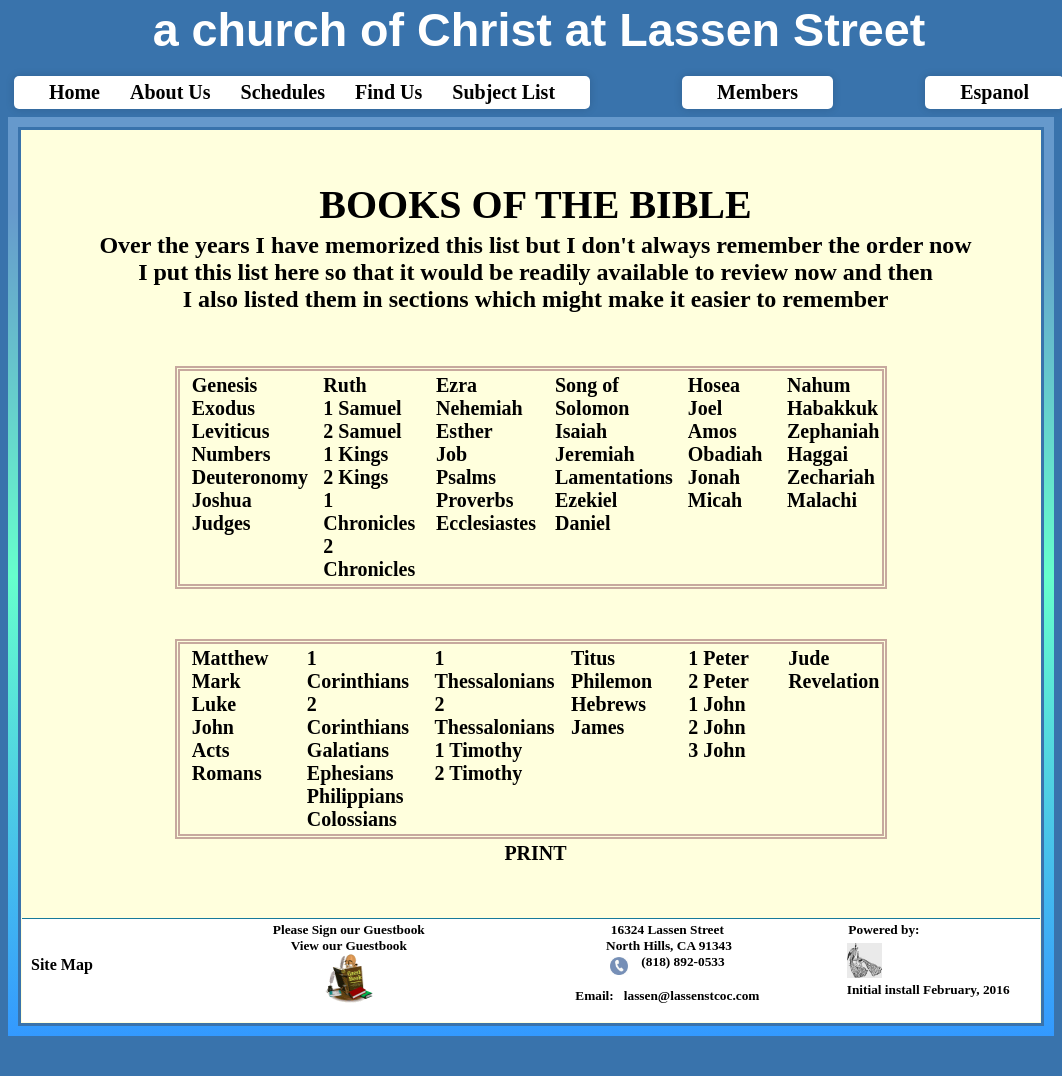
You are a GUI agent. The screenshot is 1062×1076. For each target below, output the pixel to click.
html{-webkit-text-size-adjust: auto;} (531, 522)
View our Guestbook (349, 945)
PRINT (535, 853)
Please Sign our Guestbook (349, 929)
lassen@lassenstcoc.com (692, 995)
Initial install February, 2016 (931, 970)
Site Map (58, 964)
